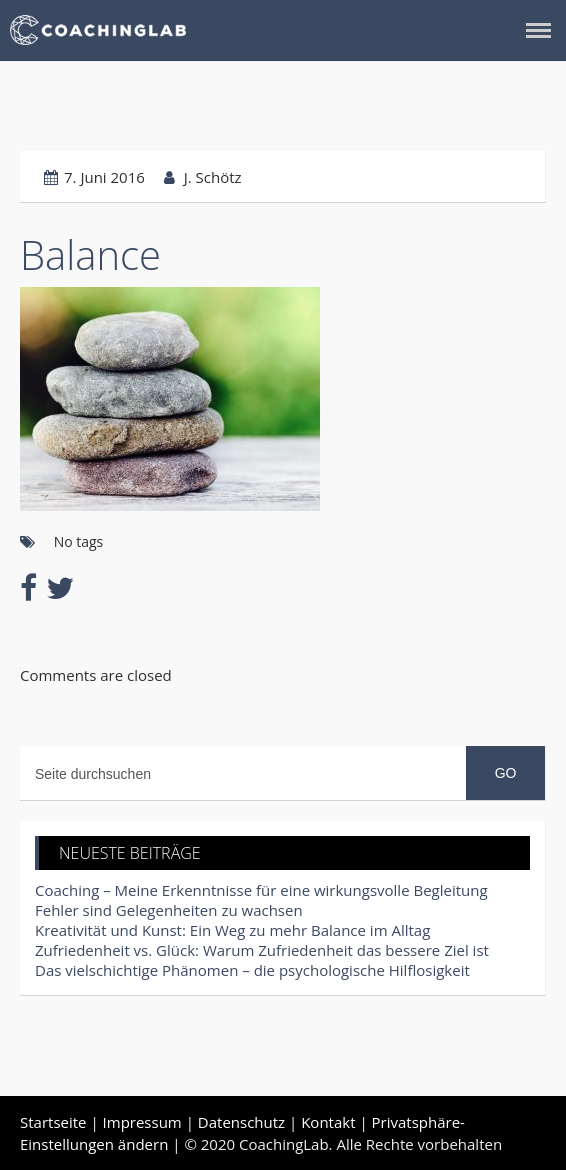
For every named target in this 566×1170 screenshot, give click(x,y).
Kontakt (328, 1122)
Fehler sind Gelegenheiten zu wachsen (169, 910)
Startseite (53, 1122)
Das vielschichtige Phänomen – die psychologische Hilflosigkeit (252, 970)
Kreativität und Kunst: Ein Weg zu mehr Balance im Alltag (232, 930)
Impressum (142, 1122)
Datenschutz (241, 1122)
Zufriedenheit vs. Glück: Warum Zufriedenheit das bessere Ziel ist (262, 950)
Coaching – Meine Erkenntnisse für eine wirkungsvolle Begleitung (261, 890)
